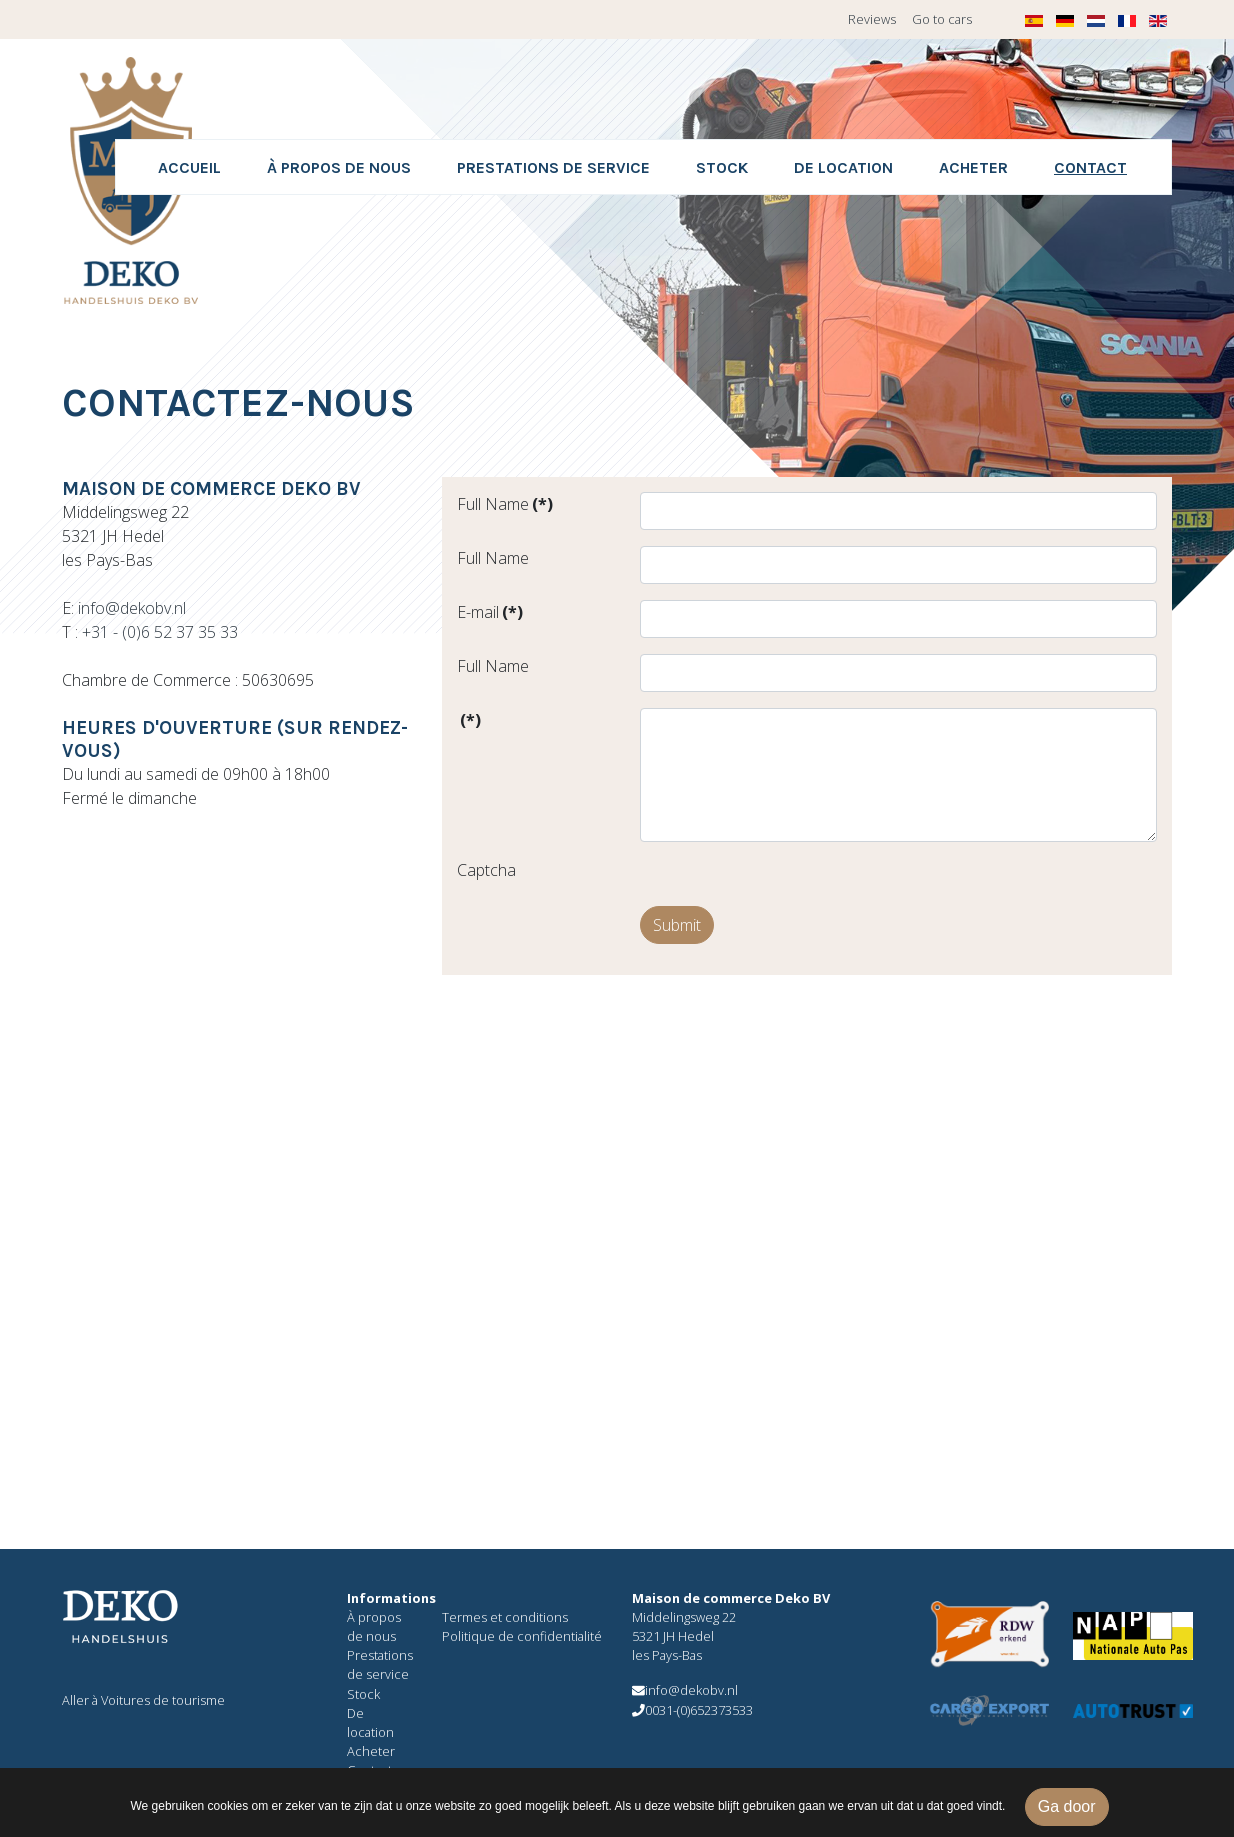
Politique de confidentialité (522, 1636)
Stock (722, 167)
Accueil (189, 167)
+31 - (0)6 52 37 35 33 (160, 632)
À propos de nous (339, 167)
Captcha (486, 870)
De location (843, 167)
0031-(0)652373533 (692, 1710)
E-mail (490, 612)
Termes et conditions (505, 1617)
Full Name (505, 504)
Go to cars (942, 19)
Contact (1090, 167)
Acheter (973, 167)
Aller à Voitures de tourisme (143, 1700)
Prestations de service (553, 167)
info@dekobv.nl (132, 608)
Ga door (1067, 1806)
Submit (677, 925)
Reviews (872, 19)
